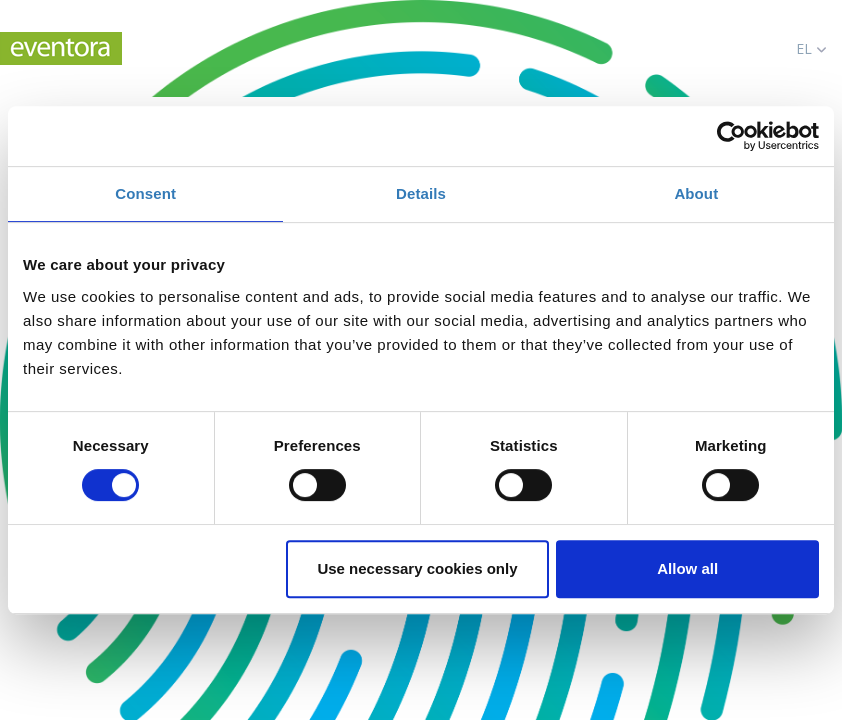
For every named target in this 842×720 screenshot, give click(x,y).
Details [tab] (421, 193)
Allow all (687, 568)
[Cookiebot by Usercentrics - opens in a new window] (731, 136)
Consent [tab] (145, 193)
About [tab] (696, 193)
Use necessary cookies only (417, 568)
